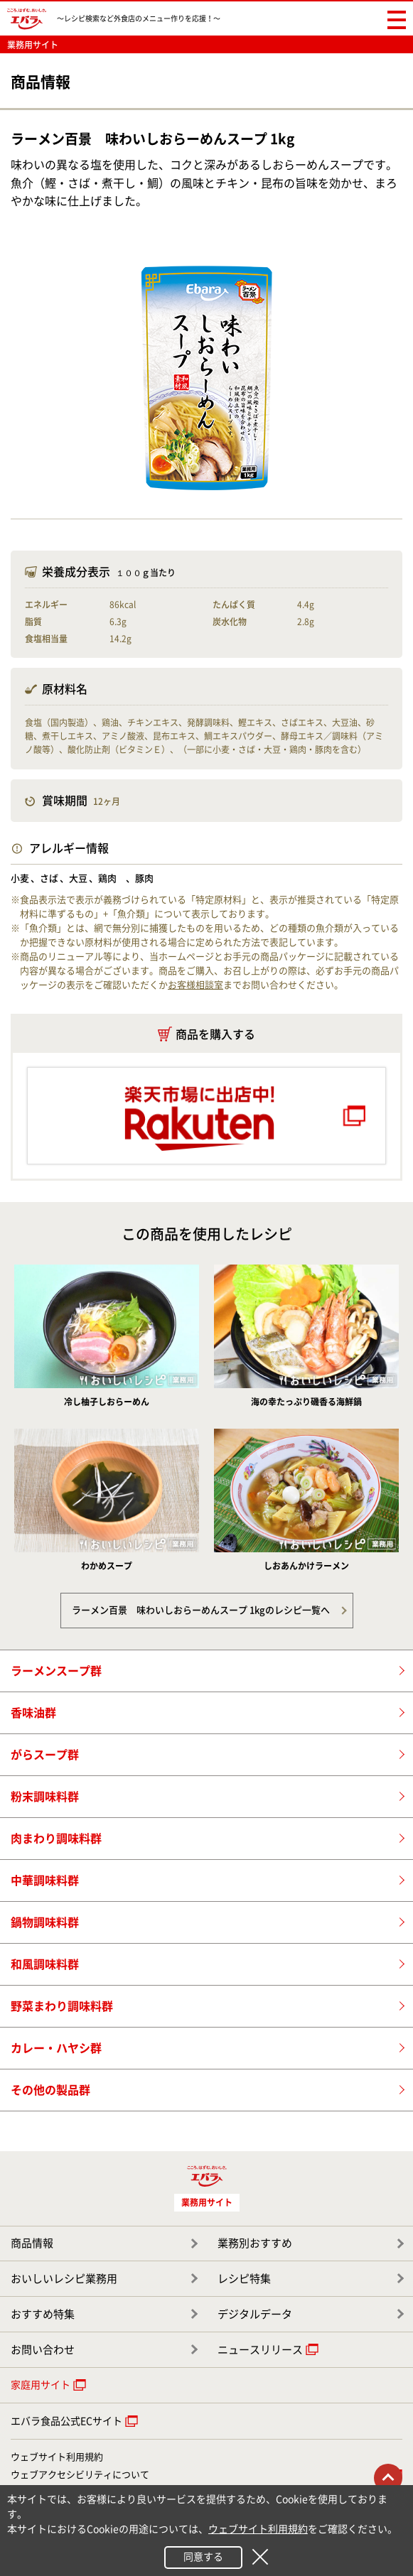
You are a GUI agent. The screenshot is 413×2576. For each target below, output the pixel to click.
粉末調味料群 (45, 1796)
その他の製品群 (50, 2090)
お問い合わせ (43, 2349)
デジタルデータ (255, 2314)
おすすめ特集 (43, 2314)
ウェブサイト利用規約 (57, 2457)
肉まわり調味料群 (56, 1838)
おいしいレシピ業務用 (64, 2278)
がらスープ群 (45, 1754)
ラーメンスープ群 (56, 1671)
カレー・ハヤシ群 (56, 2048)
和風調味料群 (45, 1964)
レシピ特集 (244, 2278)
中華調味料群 (45, 1880)
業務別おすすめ (255, 2243)
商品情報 (32, 2243)
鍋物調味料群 (45, 1922)
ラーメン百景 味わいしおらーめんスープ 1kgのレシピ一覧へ (201, 1610)
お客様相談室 (195, 985)
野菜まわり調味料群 (62, 2006)
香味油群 (33, 1713)
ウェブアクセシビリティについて (80, 2474)
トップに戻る (388, 2478)
